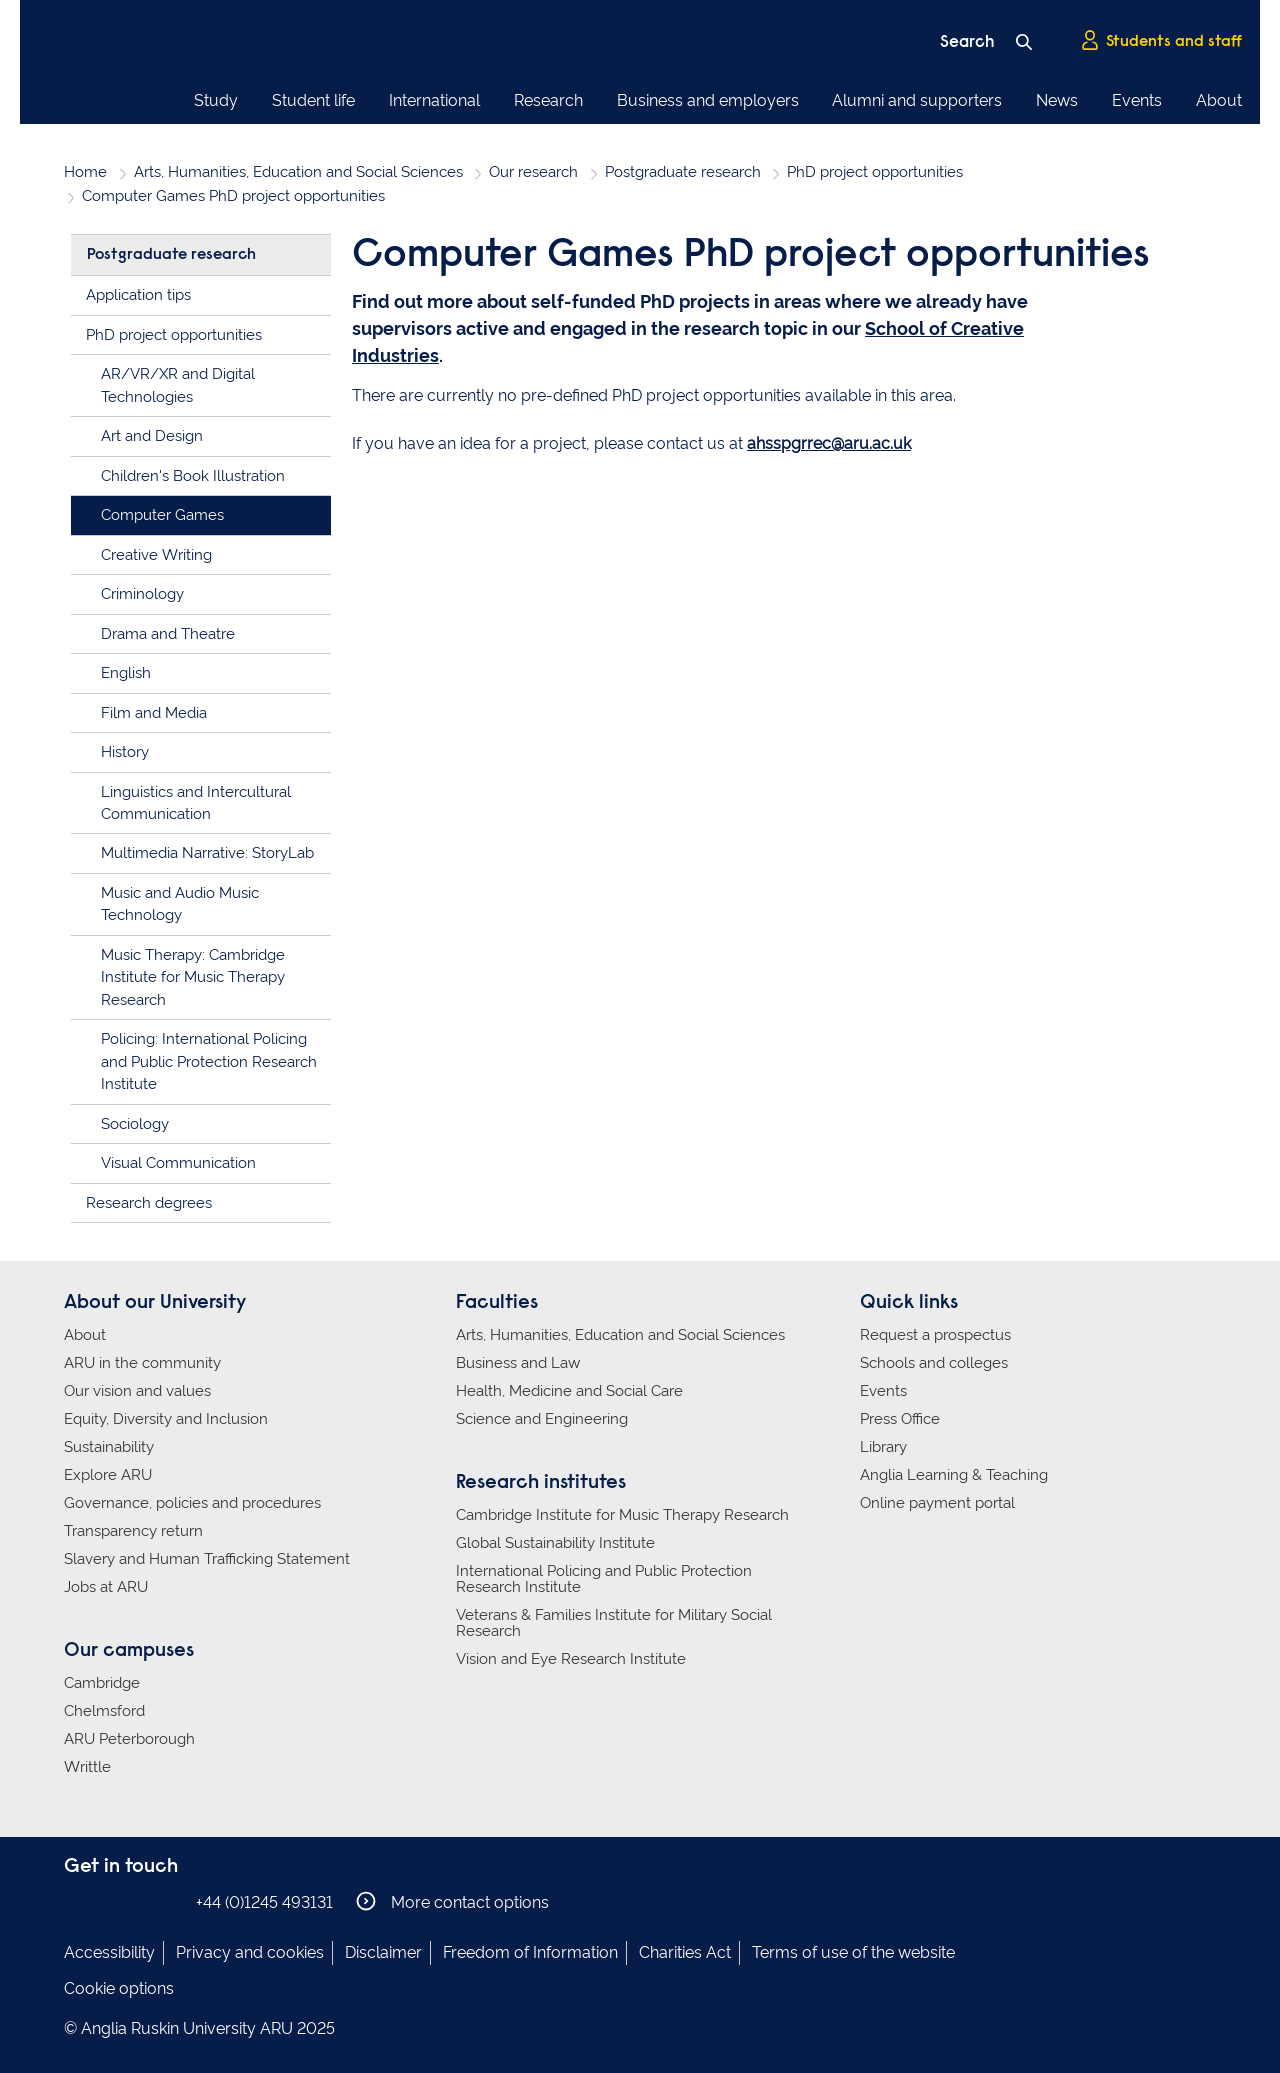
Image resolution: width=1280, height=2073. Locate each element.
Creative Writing (156, 555)
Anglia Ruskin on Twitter (137, 1901)
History (125, 752)
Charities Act (685, 1952)
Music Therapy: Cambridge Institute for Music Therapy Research (193, 977)
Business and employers (708, 100)
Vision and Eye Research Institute (571, 1659)
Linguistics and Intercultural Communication (196, 803)
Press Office (900, 1419)
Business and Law (518, 1363)
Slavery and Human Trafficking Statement (207, 1559)
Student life (313, 100)
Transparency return (133, 1531)
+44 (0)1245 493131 (264, 1902)
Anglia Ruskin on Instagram (107, 1901)
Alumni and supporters (917, 100)
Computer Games (162, 515)
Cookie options (119, 1988)
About (1219, 100)
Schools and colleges (934, 1363)
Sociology (135, 1124)
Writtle (87, 1767)
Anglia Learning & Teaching (954, 1475)
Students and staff (1161, 41)
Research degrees (149, 1203)
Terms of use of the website (853, 1952)
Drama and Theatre (168, 634)
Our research (533, 172)
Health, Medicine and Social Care (569, 1391)
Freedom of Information (530, 1952)
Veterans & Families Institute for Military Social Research (614, 1623)
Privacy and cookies (250, 1952)
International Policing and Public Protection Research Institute (604, 1579)
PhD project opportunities (875, 172)
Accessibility (109, 1952)
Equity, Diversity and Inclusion (166, 1419)
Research (548, 100)
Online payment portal (937, 1503)
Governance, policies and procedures (192, 1503)
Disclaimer (383, 1952)
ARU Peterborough (129, 1739)
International (434, 100)
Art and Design (152, 436)
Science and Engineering (542, 1419)
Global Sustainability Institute (555, 1543)
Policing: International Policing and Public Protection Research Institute (209, 1061)
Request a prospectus (935, 1335)
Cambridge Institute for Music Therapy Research (622, 1515)
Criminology (142, 594)
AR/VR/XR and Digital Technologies (178, 385)
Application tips (138, 295)
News (1057, 100)
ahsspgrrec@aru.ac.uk (829, 443)
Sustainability (109, 1447)
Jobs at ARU (106, 1587)
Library (883, 1447)
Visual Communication (178, 1163)
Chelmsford (104, 1711)
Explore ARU (108, 1475)
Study (216, 100)
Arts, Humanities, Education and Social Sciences (298, 172)
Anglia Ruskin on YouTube (167, 1901)
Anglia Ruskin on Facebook (77, 1901)
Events (1137, 100)
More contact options (452, 1901)
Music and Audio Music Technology (180, 904)
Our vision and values (137, 1391)
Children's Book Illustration (193, 476)
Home (85, 172)
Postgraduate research (683, 172)
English (126, 673)
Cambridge (102, 1683)
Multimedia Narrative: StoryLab (207, 853)
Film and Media (154, 713)
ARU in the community (142, 1363)
